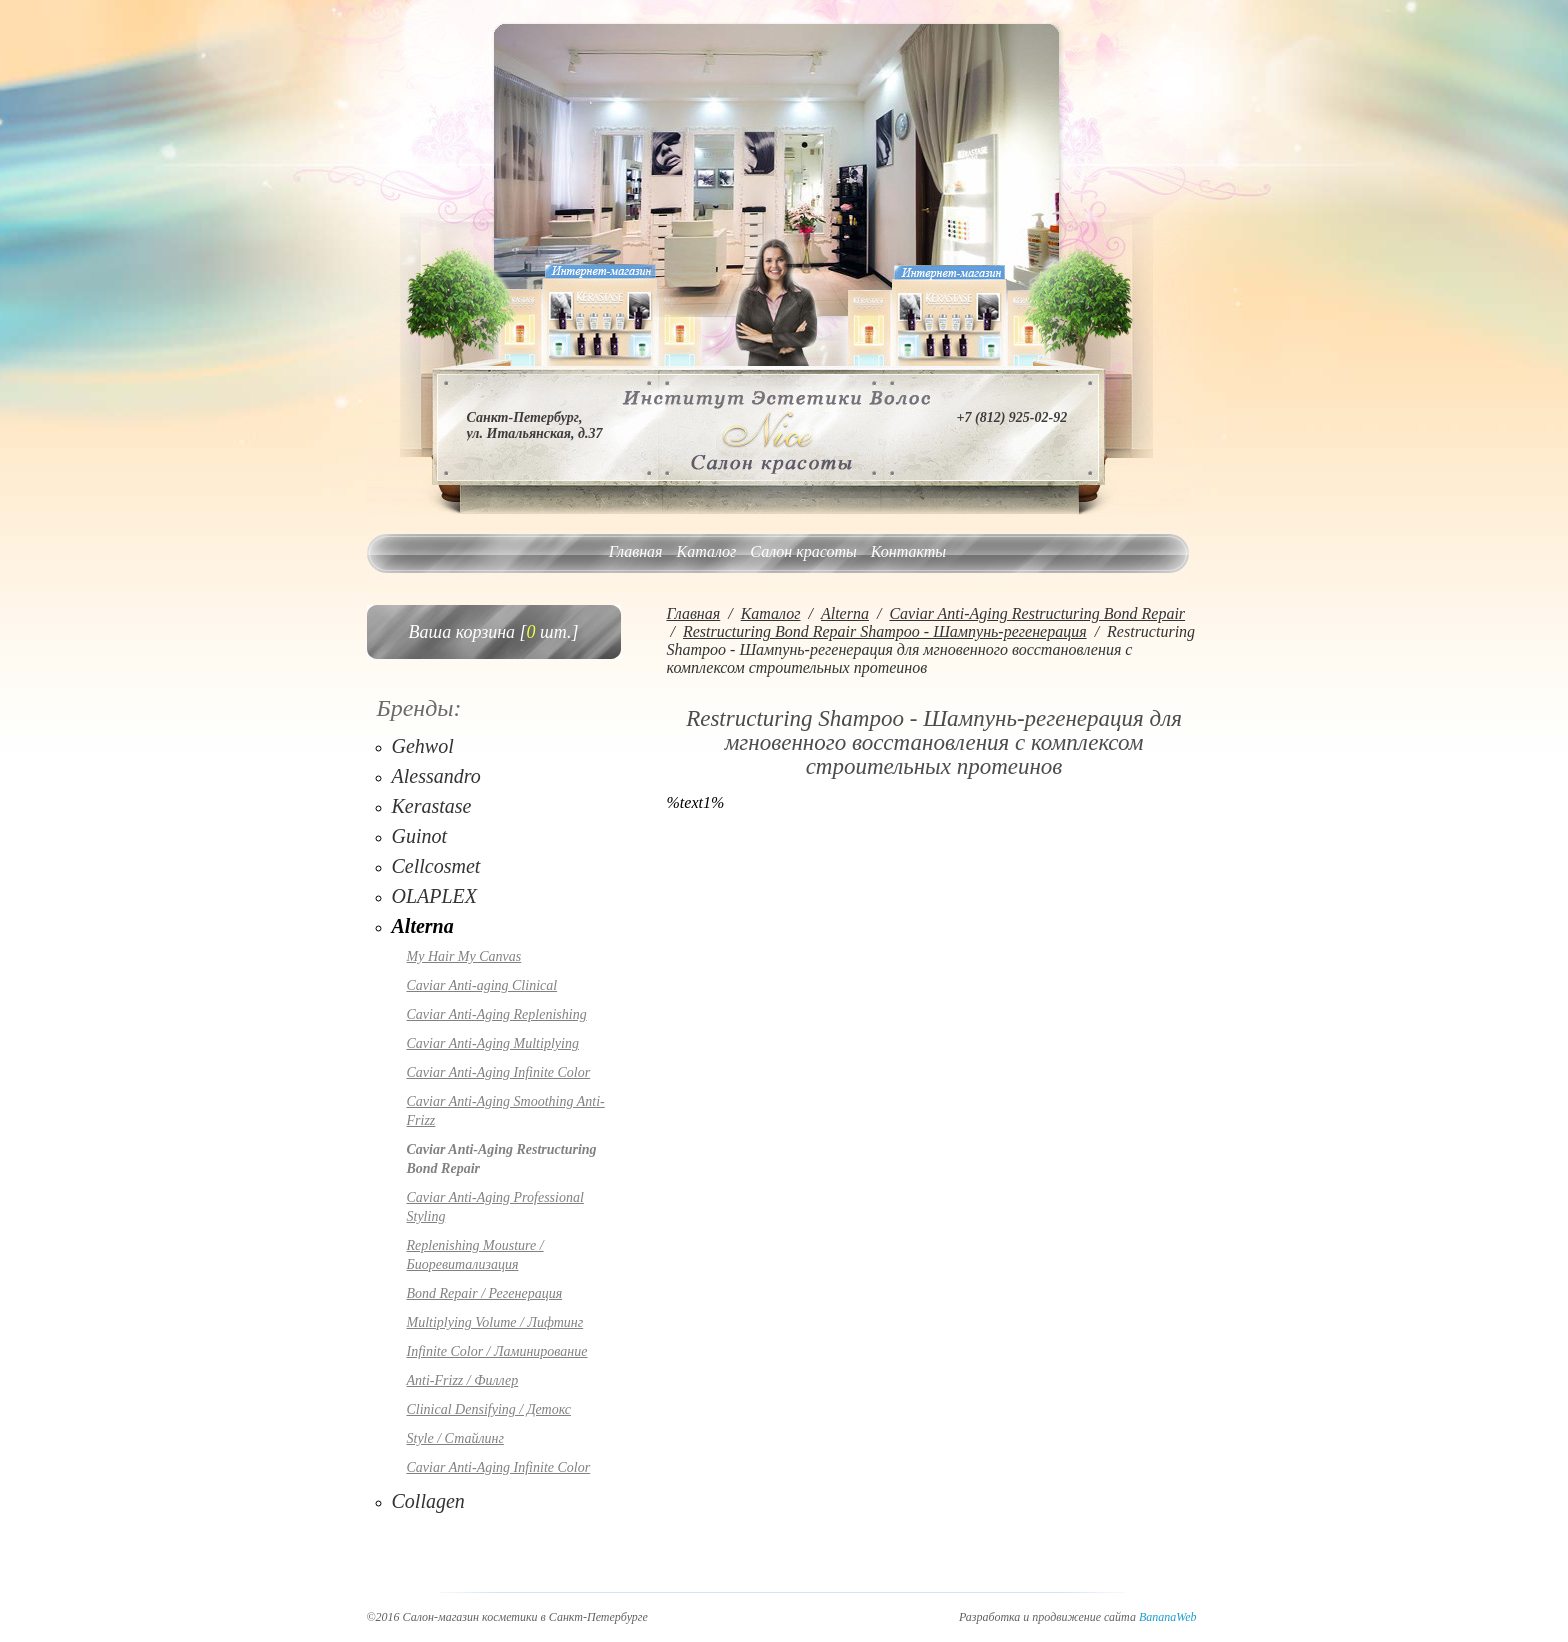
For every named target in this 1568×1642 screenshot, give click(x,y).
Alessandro (436, 776)
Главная (636, 551)
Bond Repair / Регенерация (485, 1293)
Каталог (707, 551)
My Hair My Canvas (464, 956)
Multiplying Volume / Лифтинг (495, 1322)
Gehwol (423, 746)
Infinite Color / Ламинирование (497, 1351)
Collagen (428, 1501)
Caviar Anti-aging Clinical (482, 985)
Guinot (420, 836)
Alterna (423, 926)
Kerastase (432, 806)
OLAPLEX (435, 896)
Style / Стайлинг (455, 1438)
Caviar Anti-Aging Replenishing (497, 1014)
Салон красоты (803, 551)
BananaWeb (1168, 1617)
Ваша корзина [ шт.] (494, 632)
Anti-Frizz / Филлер (463, 1380)
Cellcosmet (436, 866)
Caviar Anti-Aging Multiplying (493, 1043)
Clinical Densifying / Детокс (489, 1409)
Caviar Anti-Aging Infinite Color (499, 1072)
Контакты (908, 551)
